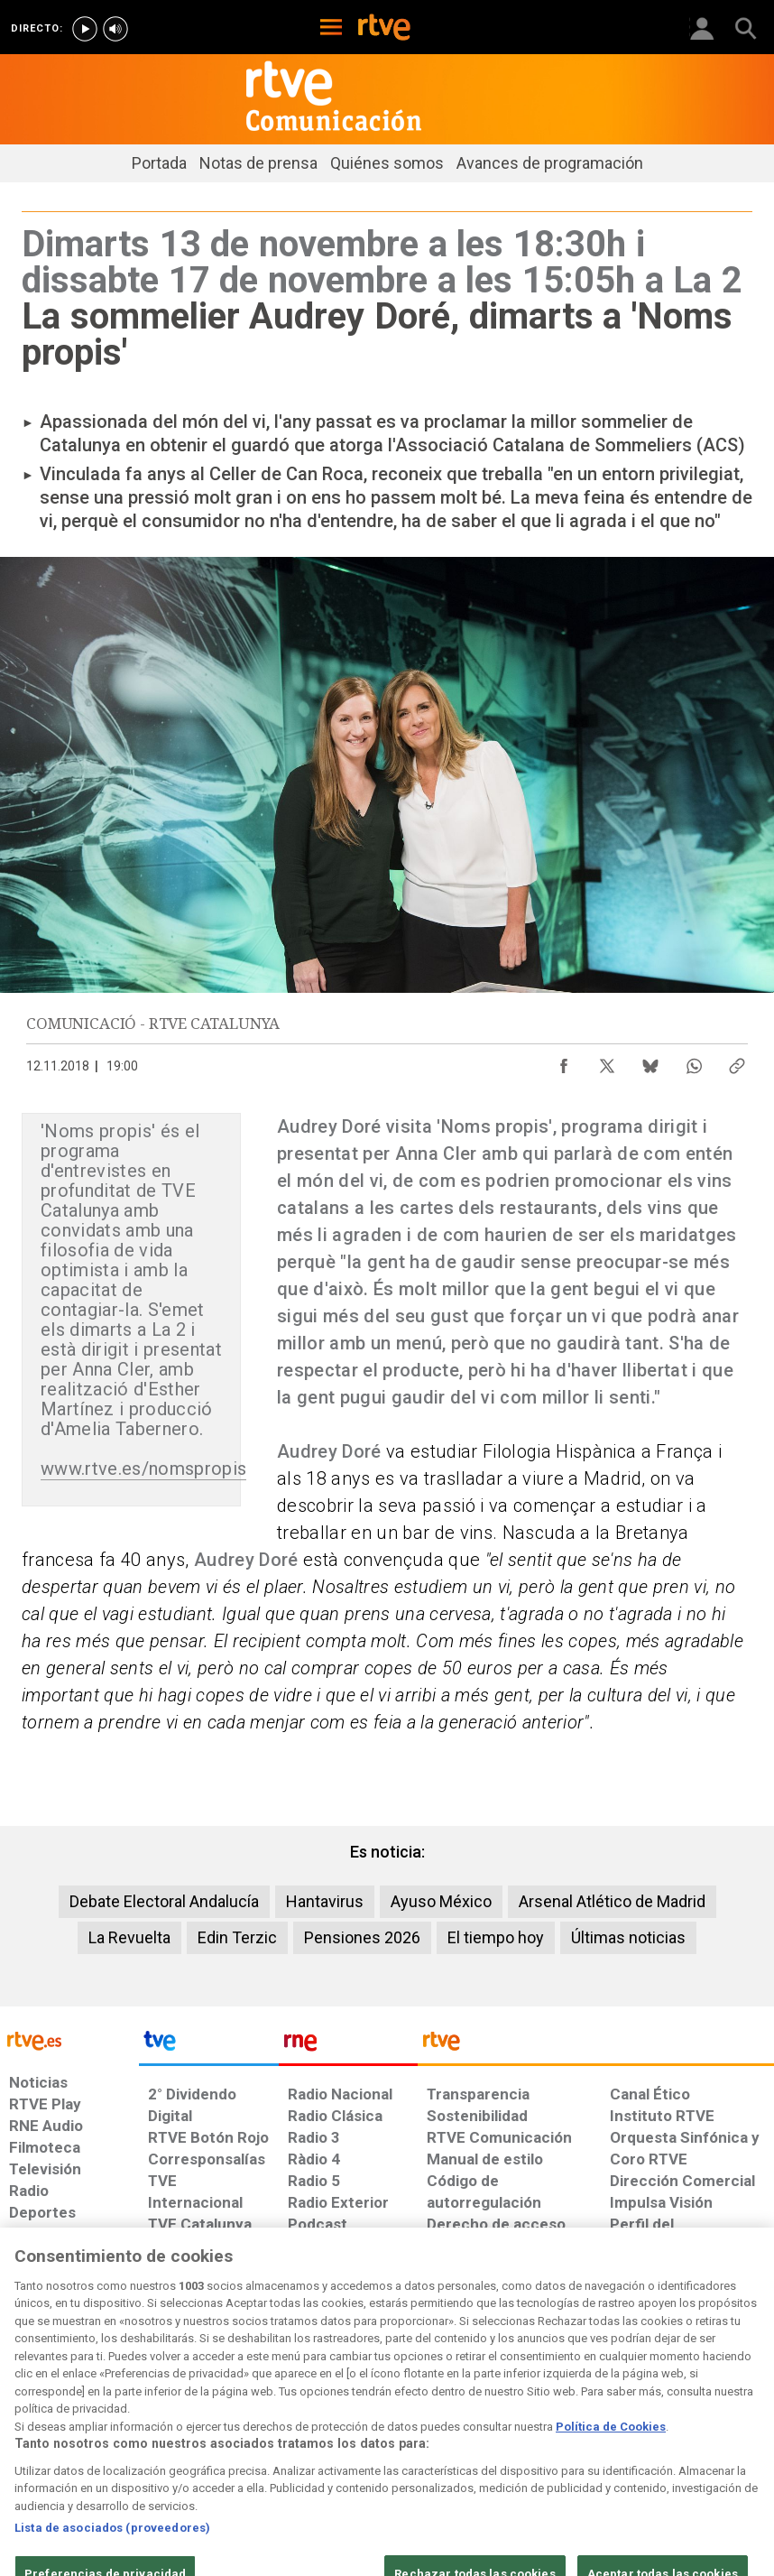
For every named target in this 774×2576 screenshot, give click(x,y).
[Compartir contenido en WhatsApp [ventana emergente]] (693, 1061)
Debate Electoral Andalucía (164, 1901)
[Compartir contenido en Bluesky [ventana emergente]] (650, 1061)
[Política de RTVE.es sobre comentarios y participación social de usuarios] (704, 2428)
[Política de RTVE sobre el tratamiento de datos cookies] (244, 2428)
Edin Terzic (237, 1937)
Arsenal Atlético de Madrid (612, 1901)
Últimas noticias (628, 1937)
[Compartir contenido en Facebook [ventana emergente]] (563, 1061)
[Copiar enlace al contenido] (737, 1061)
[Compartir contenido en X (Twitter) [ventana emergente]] (607, 1061)
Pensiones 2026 (362, 1937)
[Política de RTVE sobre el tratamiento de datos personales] (127, 2428)
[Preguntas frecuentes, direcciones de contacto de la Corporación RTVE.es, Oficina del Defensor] (602, 2419)
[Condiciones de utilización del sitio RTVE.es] (33, 2428)
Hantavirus (325, 1901)
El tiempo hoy (495, 1937)
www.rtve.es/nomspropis (143, 1468)
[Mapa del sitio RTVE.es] (539, 2428)
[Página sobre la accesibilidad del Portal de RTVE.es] (463, 2419)
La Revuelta (129, 1937)
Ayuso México (441, 1901)
